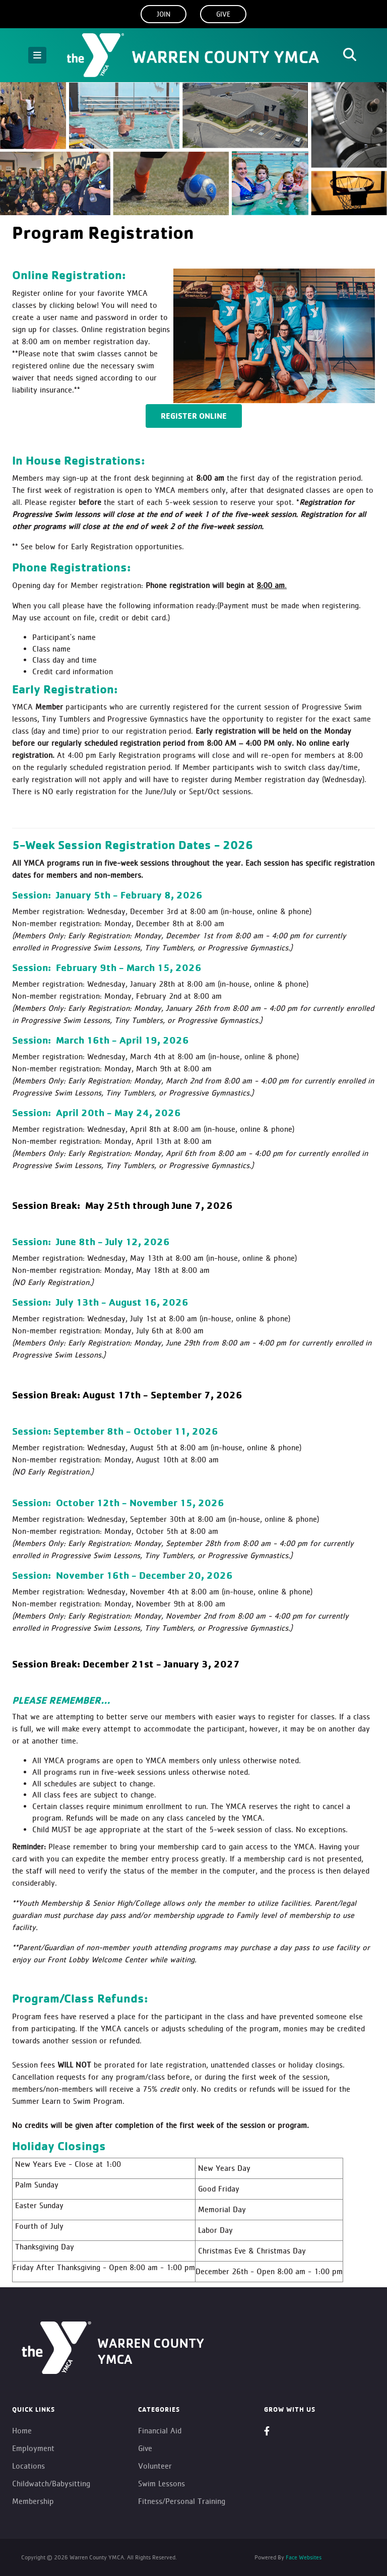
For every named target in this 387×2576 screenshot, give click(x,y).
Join (163, 14)
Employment (33, 2448)
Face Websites (302, 2557)
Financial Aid (159, 2430)
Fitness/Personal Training (181, 2501)
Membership (33, 2501)
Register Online (194, 416)
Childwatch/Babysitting (51, 2483)
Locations (28, 2466)
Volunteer (155, 2466)
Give (223, 14)
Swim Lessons (161, 2483)
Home (22, 2430)
